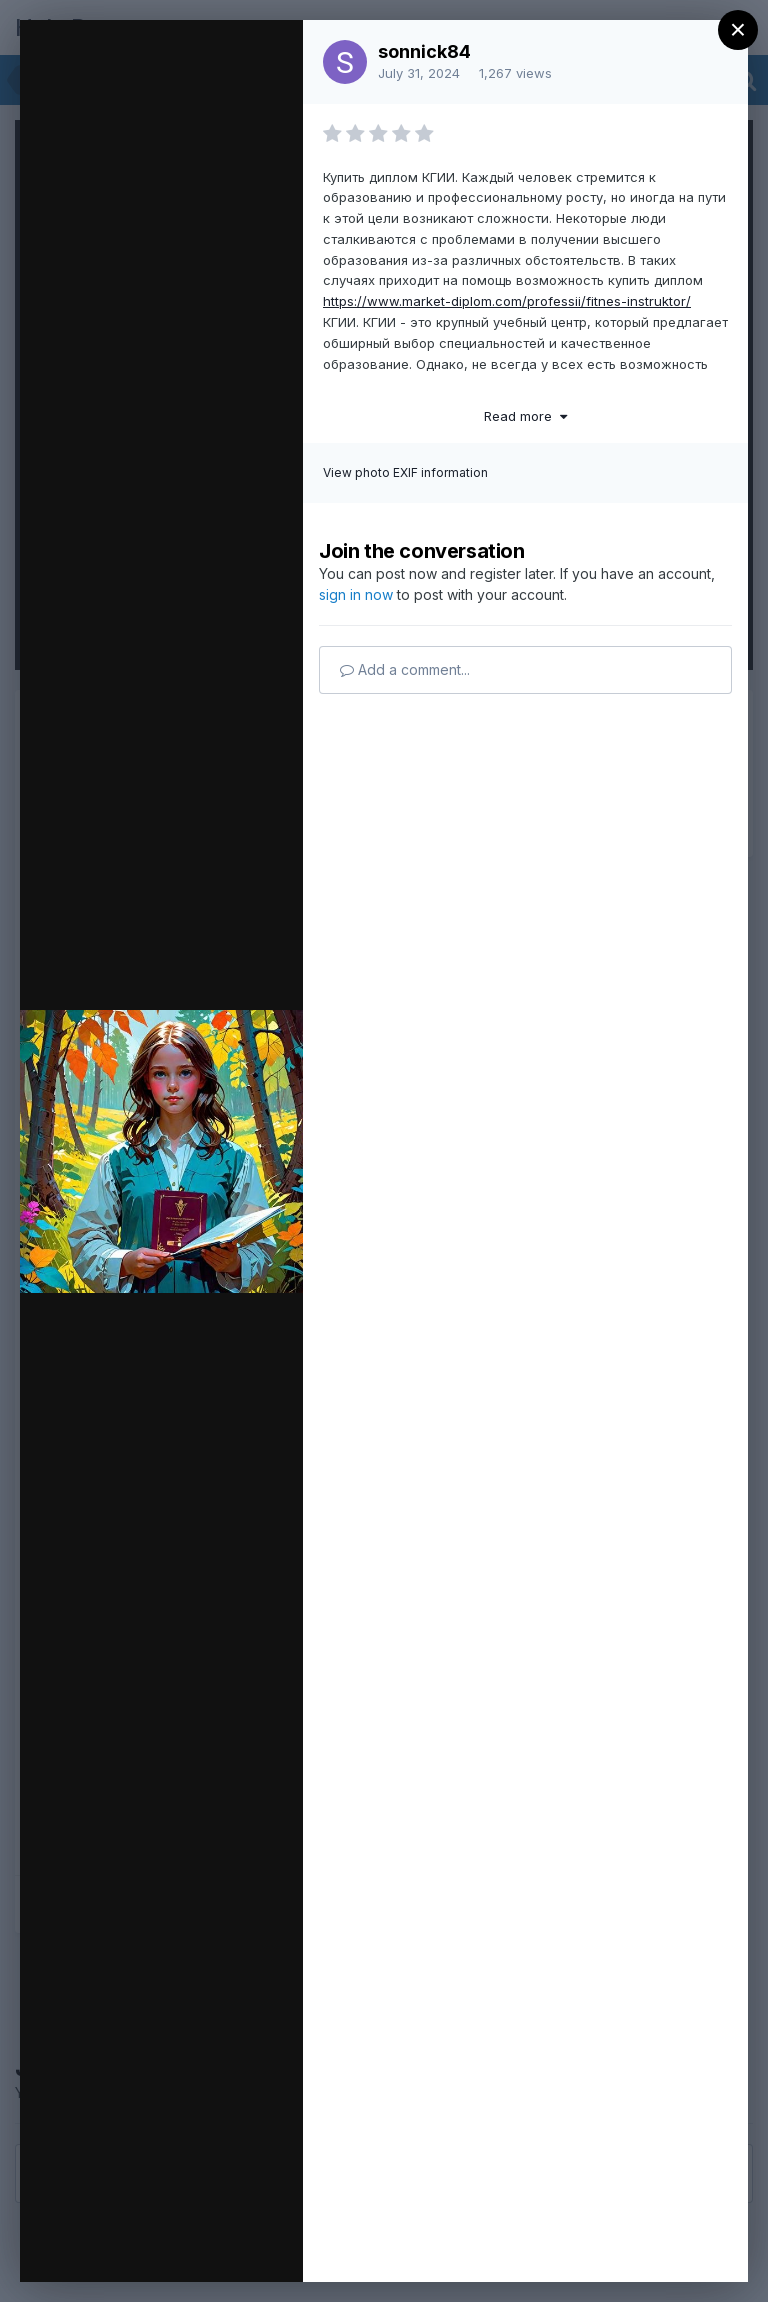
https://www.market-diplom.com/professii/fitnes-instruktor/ (507, 301)
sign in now (356, 594)
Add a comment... (405, 669)
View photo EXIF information (405, 472)
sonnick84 (424, 51)
